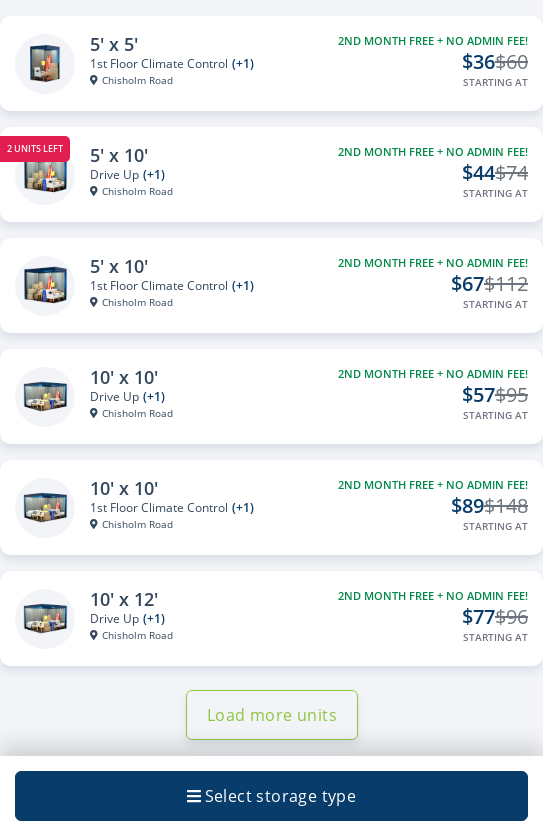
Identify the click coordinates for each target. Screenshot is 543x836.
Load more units (272, 715)
